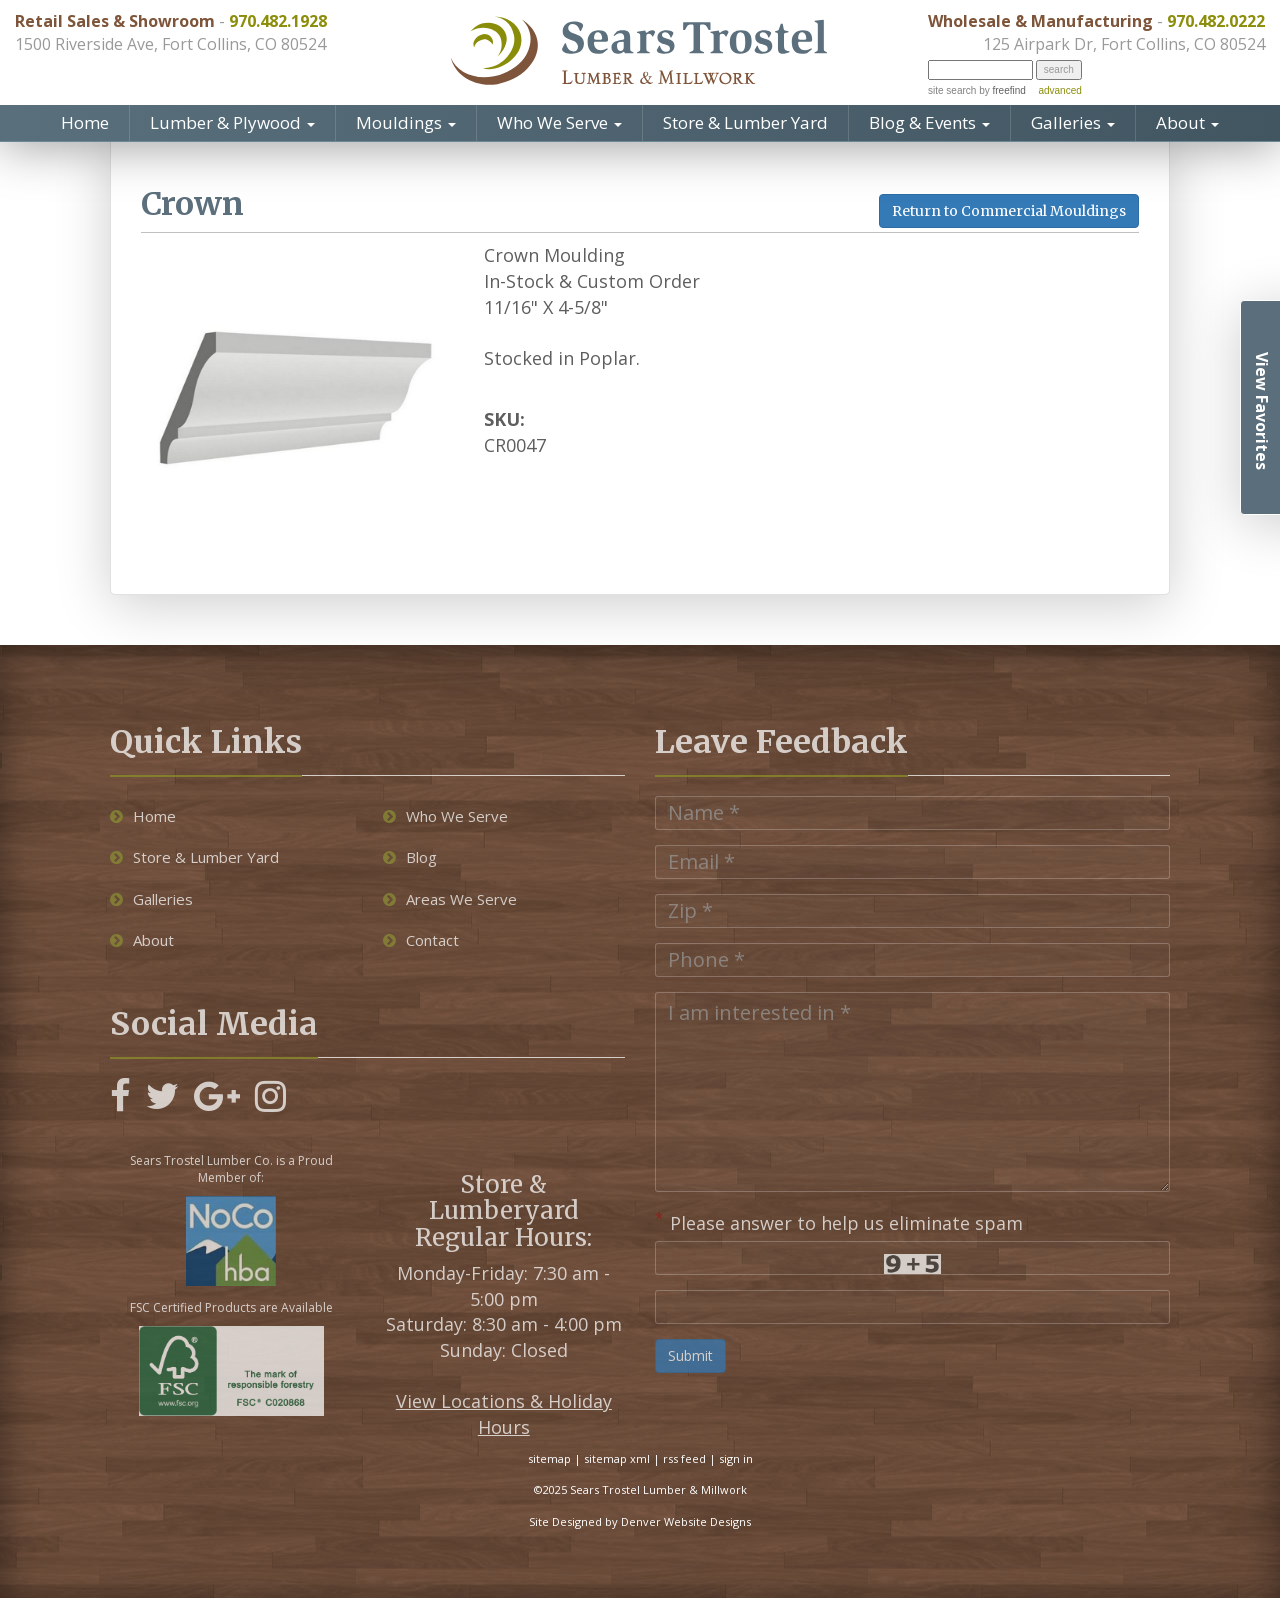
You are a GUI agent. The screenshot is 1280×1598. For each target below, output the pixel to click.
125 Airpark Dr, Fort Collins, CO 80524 (1124, 44)
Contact (421, 940)
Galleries (1073, 122)
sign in (736, 1458)
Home (85, 122)
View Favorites (1262, 411)
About (1187, 122)
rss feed (684, 1458)
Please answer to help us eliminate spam (839, 1221)
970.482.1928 (278, 21)
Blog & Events (929, 122)
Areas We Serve (450, 899)
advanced (1059, 90)
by (1000, 90)
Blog (410, 857)
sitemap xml (617, 1458)
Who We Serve (559, 122)
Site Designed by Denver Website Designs (640, 1521)
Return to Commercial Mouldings (1009, 211)
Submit (690, 1355)
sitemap (549, 1458)
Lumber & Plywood (232, 122)
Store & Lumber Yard (745, 122)
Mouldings (406, 122)
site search (952, 90)
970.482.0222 (1216, 21)
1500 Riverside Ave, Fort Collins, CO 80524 (170, 44)
